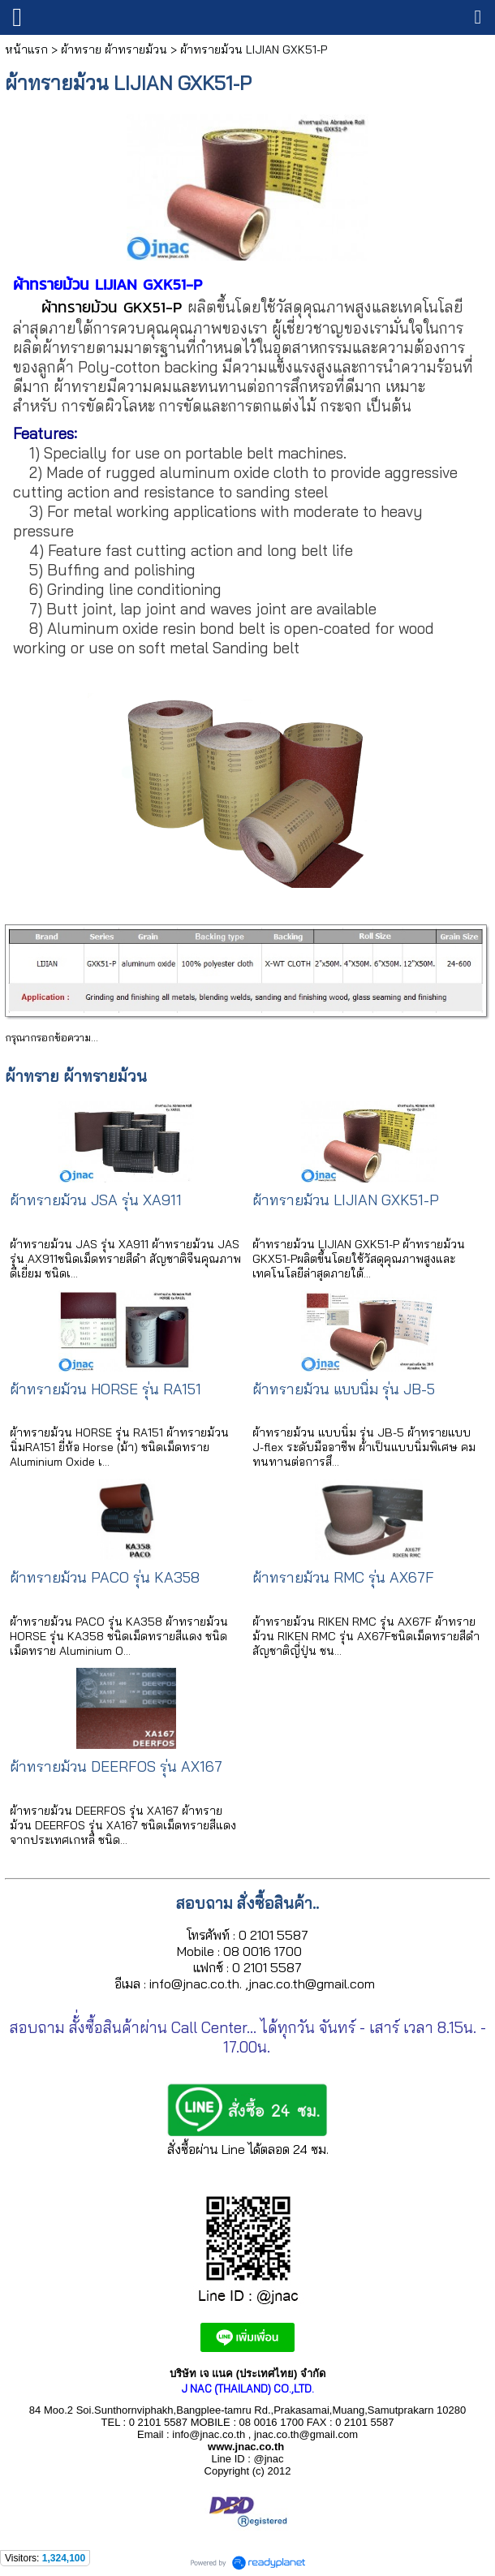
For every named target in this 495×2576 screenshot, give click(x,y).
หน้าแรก (26, 49)
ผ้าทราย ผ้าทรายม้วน (114, 49)
